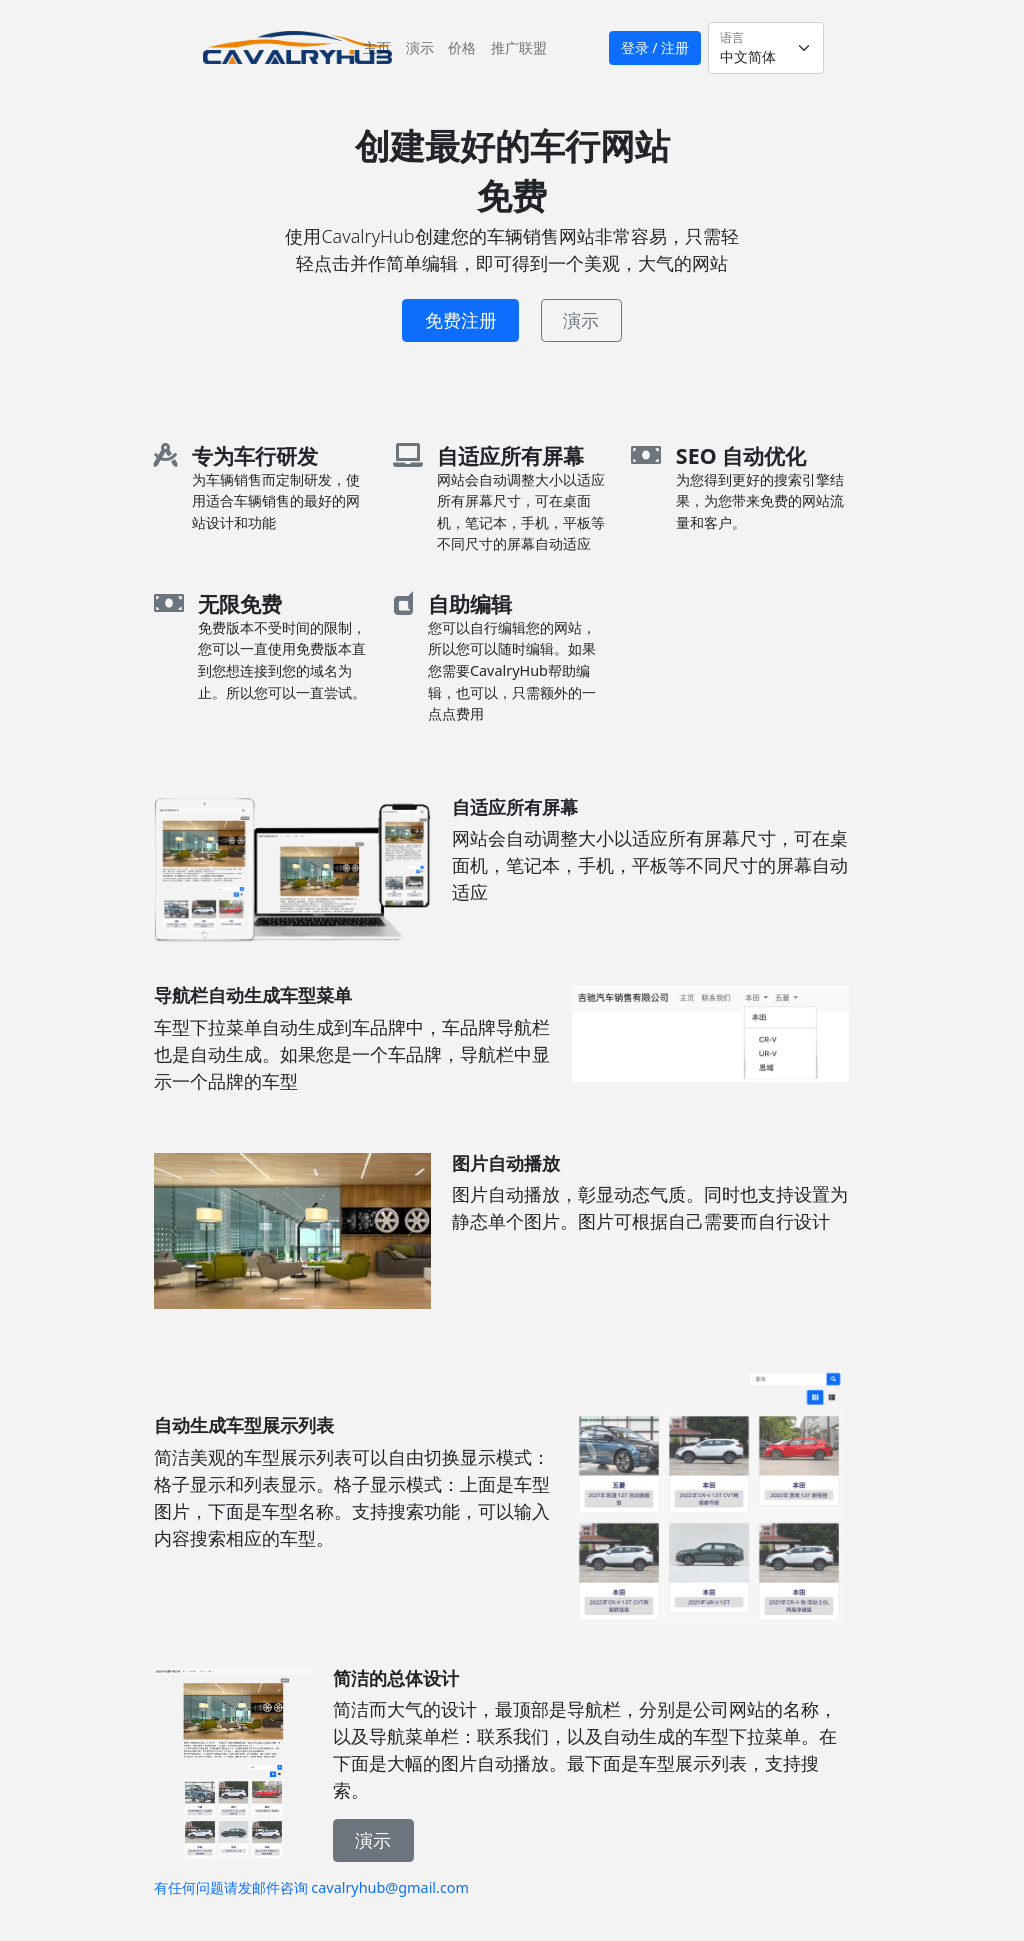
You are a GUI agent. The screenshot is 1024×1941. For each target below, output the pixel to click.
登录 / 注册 (655, 47)
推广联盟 (519, 47)
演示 (420, 47)
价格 (462, 47)
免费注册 (461, 320)
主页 (380, 46)
